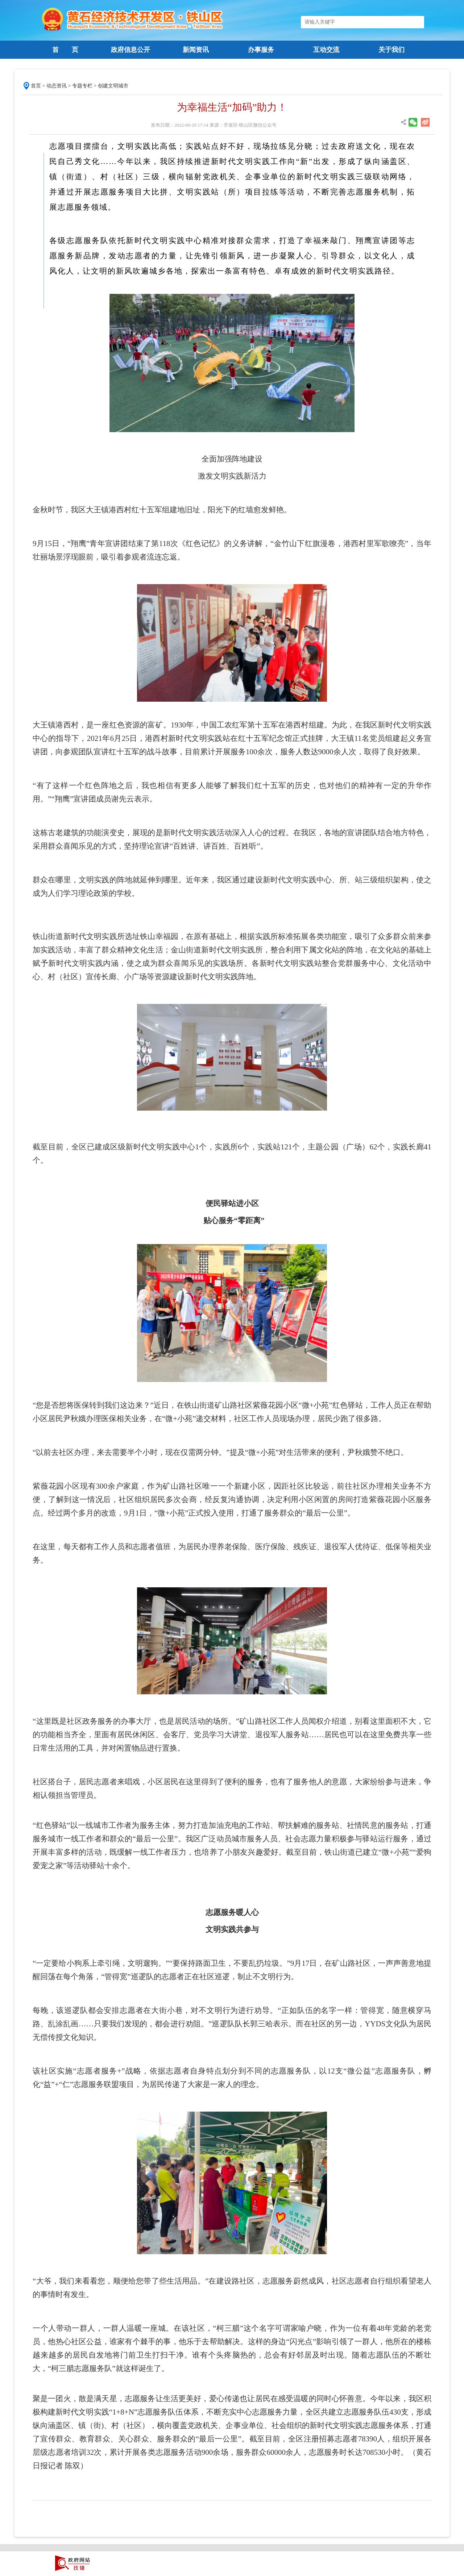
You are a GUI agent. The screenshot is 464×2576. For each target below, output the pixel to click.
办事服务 (261, 49)
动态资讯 (56, 86)
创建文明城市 (113, 86)
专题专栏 (82, 86)
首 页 (65, 49)
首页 (36, 86)
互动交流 (326, 49)
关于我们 (391, 49)
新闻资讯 (196, 49)
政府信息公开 (130, 49)
